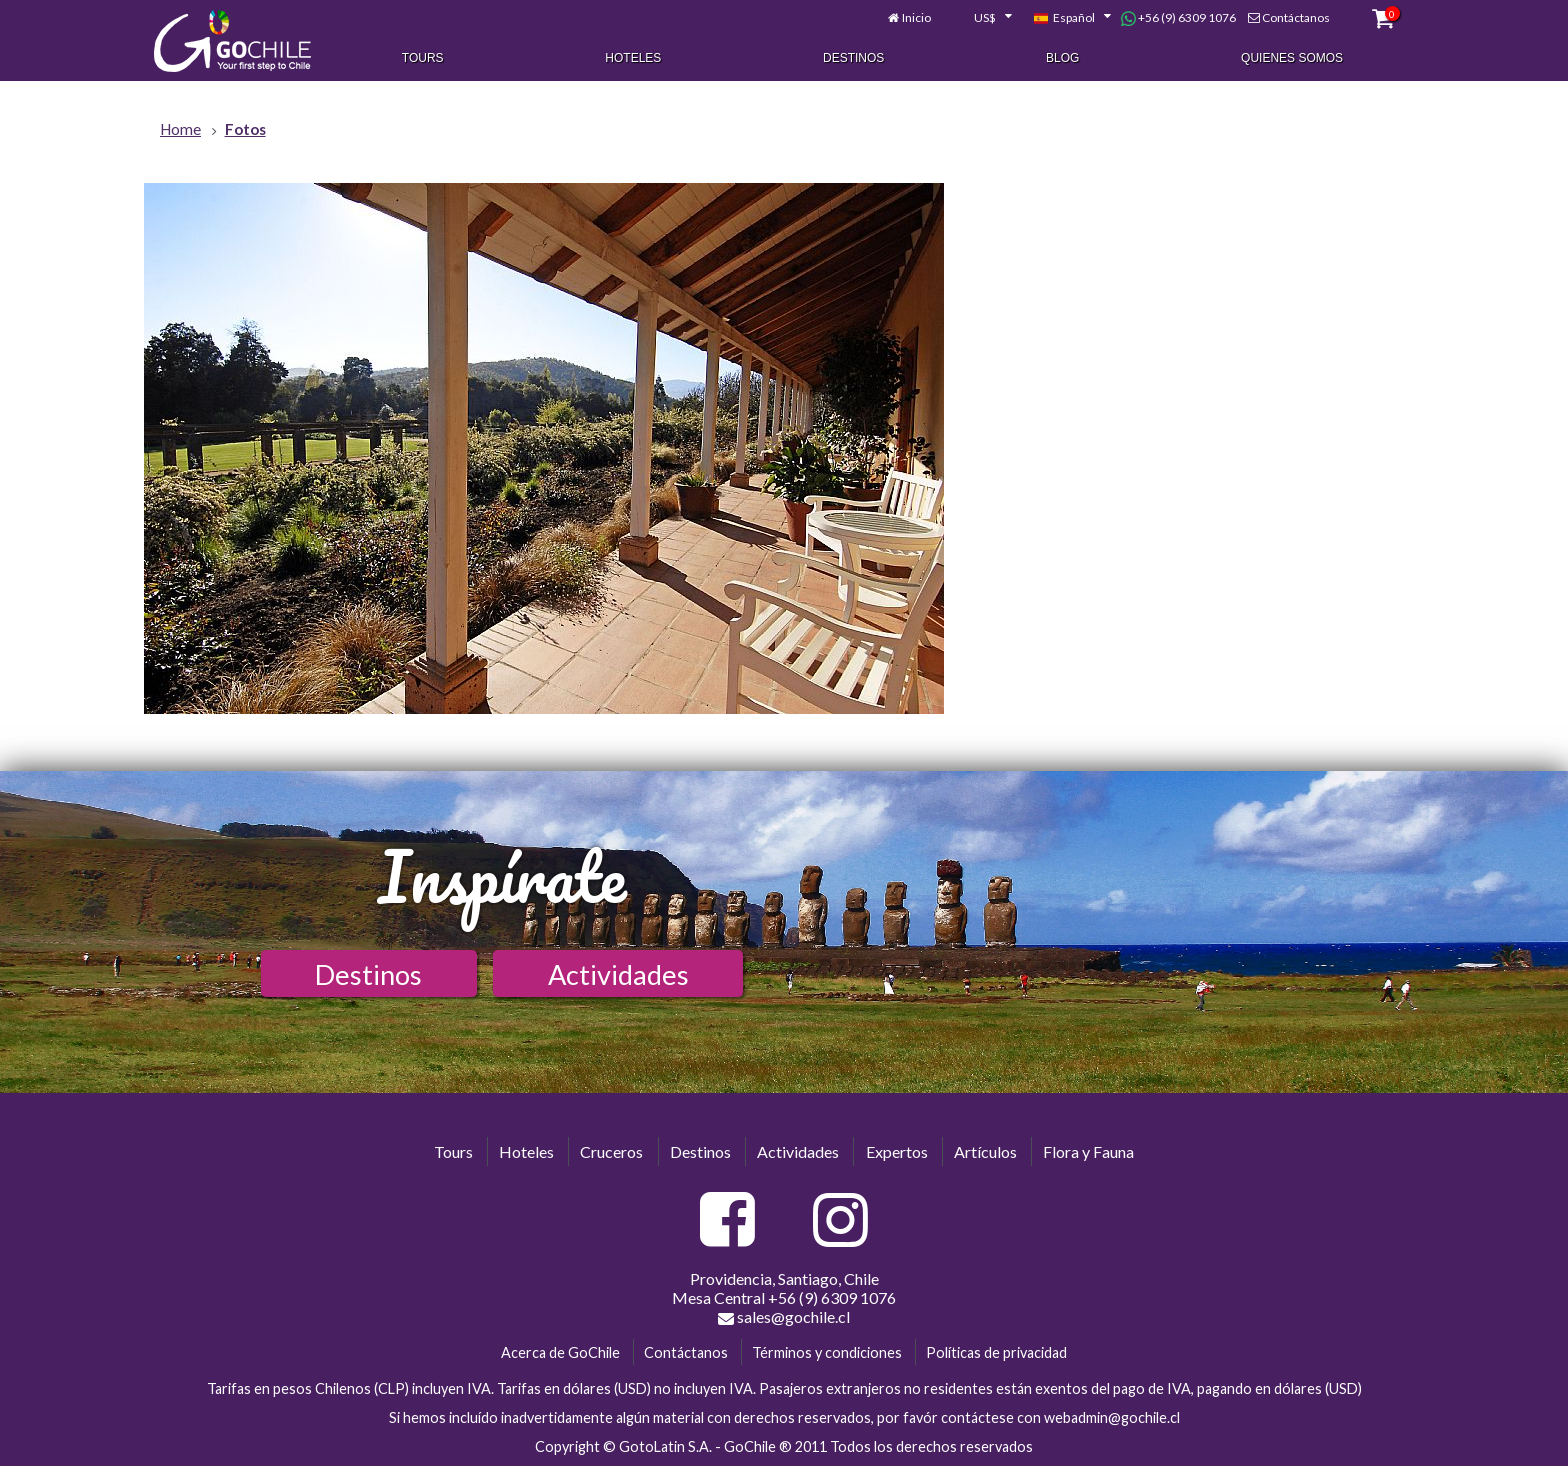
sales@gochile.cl (784, 1317)
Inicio (916, 17)
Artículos (985, 1151)
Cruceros (611, 1151)
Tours (423, 58)
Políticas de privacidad (996, 1352)
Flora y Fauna (1088, 1151)
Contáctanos (1296, 17)
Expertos (897, 1151)
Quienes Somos (1292, 58)
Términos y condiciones (827, 1352)
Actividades (618, 974)
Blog (1062, 58)
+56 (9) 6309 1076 (1178, 18)
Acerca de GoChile (560, 1352)
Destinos (853, 58)
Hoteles (633, 58)
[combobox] (982, 18)
